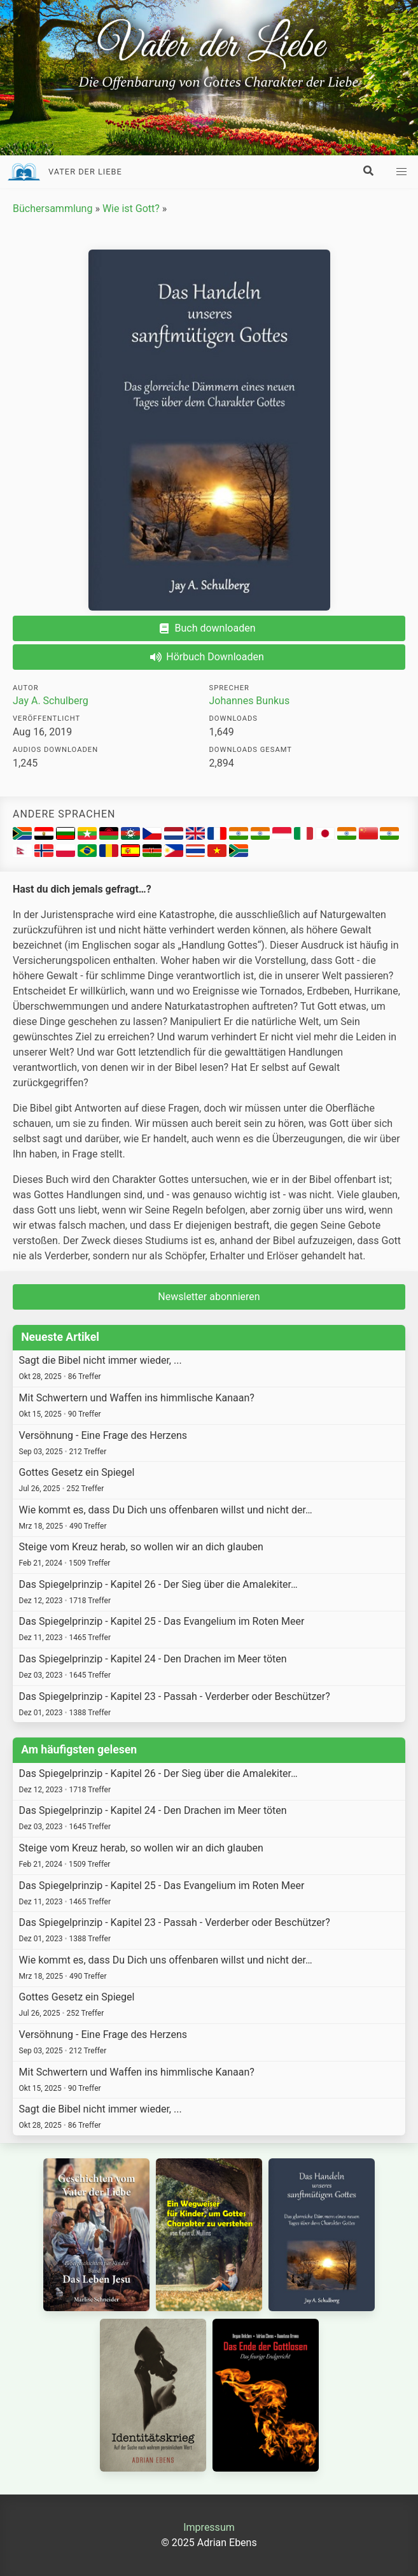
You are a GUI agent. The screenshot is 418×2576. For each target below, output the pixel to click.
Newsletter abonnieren (209, 1297)
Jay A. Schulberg (50, 701)
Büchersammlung (52, 208)
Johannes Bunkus (249, 701)
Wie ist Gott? (131, 208)
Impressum (209, 2527)
